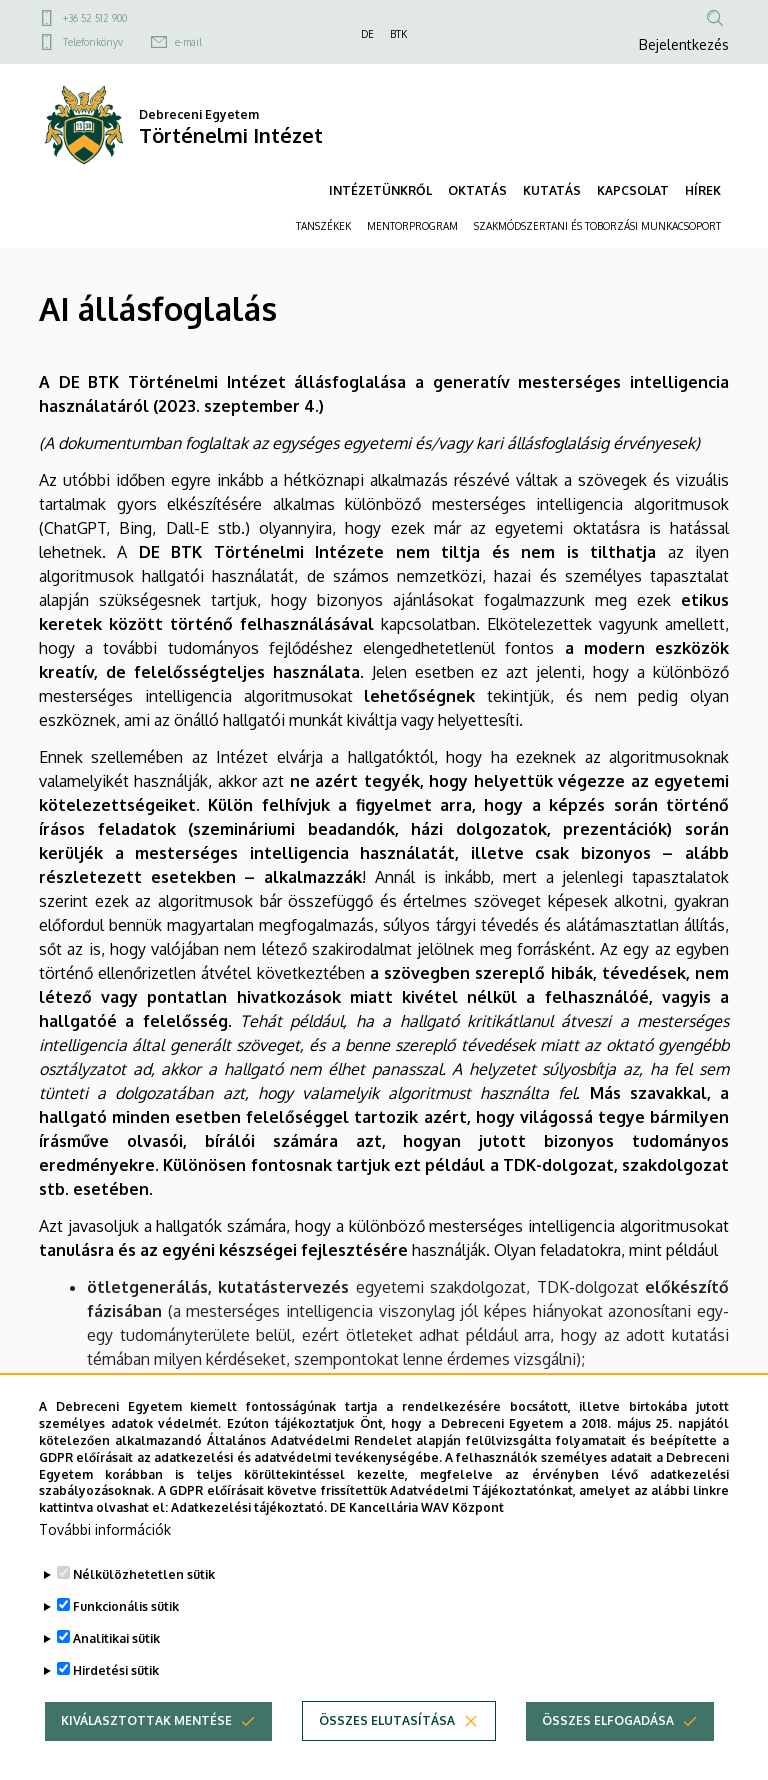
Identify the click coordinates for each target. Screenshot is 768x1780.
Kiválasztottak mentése (146, 1742)
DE (367, 34)
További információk (105, 1551)
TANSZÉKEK (323, 226)
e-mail (188, 42)
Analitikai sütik (116, 1660)
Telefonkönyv (93, 42)
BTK (398, 34)
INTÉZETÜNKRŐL (380, 190)
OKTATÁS (477, 190)
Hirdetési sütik (116, 1692)
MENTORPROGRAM (412, 226)
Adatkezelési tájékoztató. (249, 1530)
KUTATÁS (552, 190)
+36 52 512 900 (95, 18)
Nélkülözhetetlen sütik (144, 1596)
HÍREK (703, 190)
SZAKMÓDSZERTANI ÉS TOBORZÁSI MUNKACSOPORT (597, 226)
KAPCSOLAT (633, 190)
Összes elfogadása (608, 1742)
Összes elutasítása (387, 1742)
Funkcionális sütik (126, 1628)
